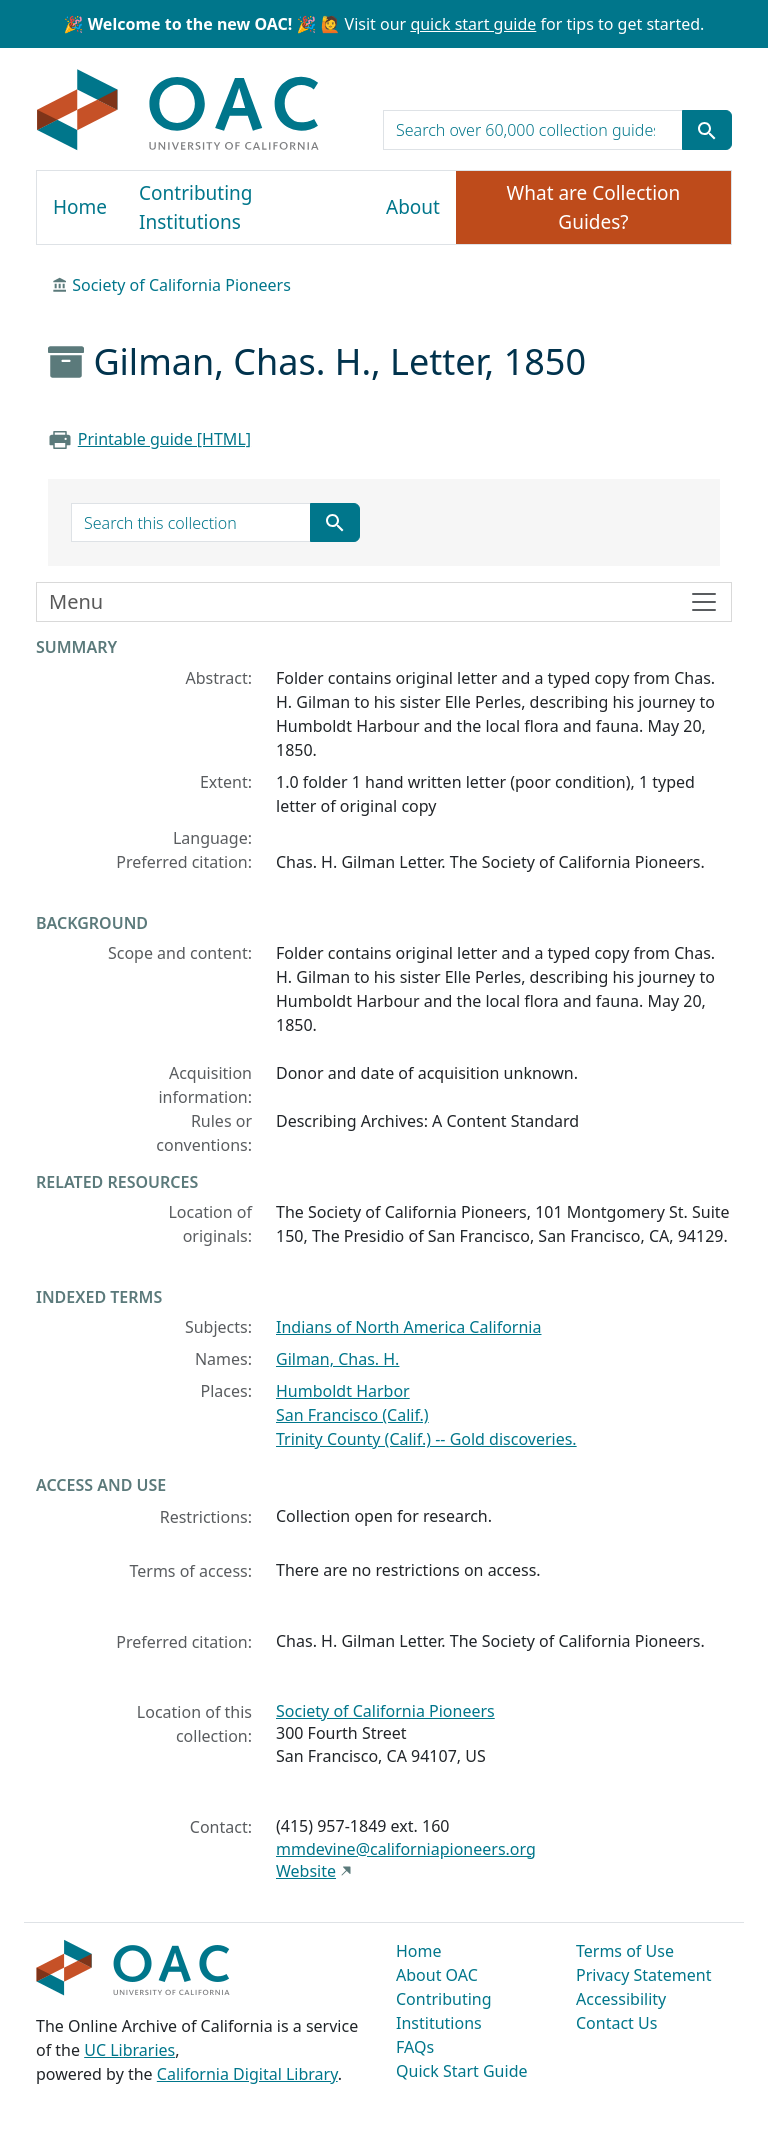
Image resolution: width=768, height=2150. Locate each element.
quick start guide (473, 24)
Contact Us (616, 2023)
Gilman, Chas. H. (337, 1359)
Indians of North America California (408, 1327)
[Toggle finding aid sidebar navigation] (384, 602)
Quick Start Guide (462, 2071)
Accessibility (621, 1999)
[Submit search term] (707, 130)
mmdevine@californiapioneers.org (406, 1849)
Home (80, 207)
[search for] (533, 130)
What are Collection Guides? (594, 207)
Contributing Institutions (195, 207)
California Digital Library (247, 2074)
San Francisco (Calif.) (352, 1415)
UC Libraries (129, 2050)
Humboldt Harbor (343, 1391)
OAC (178, 111)
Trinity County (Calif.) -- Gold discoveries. (426, 1439)
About (413, 207)
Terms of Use (625, 1951)
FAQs (415, 2047)
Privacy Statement (644, 1975)
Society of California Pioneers (181, 285)
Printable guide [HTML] (164, 439)
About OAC (437, 1975)
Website (306, 1871)
